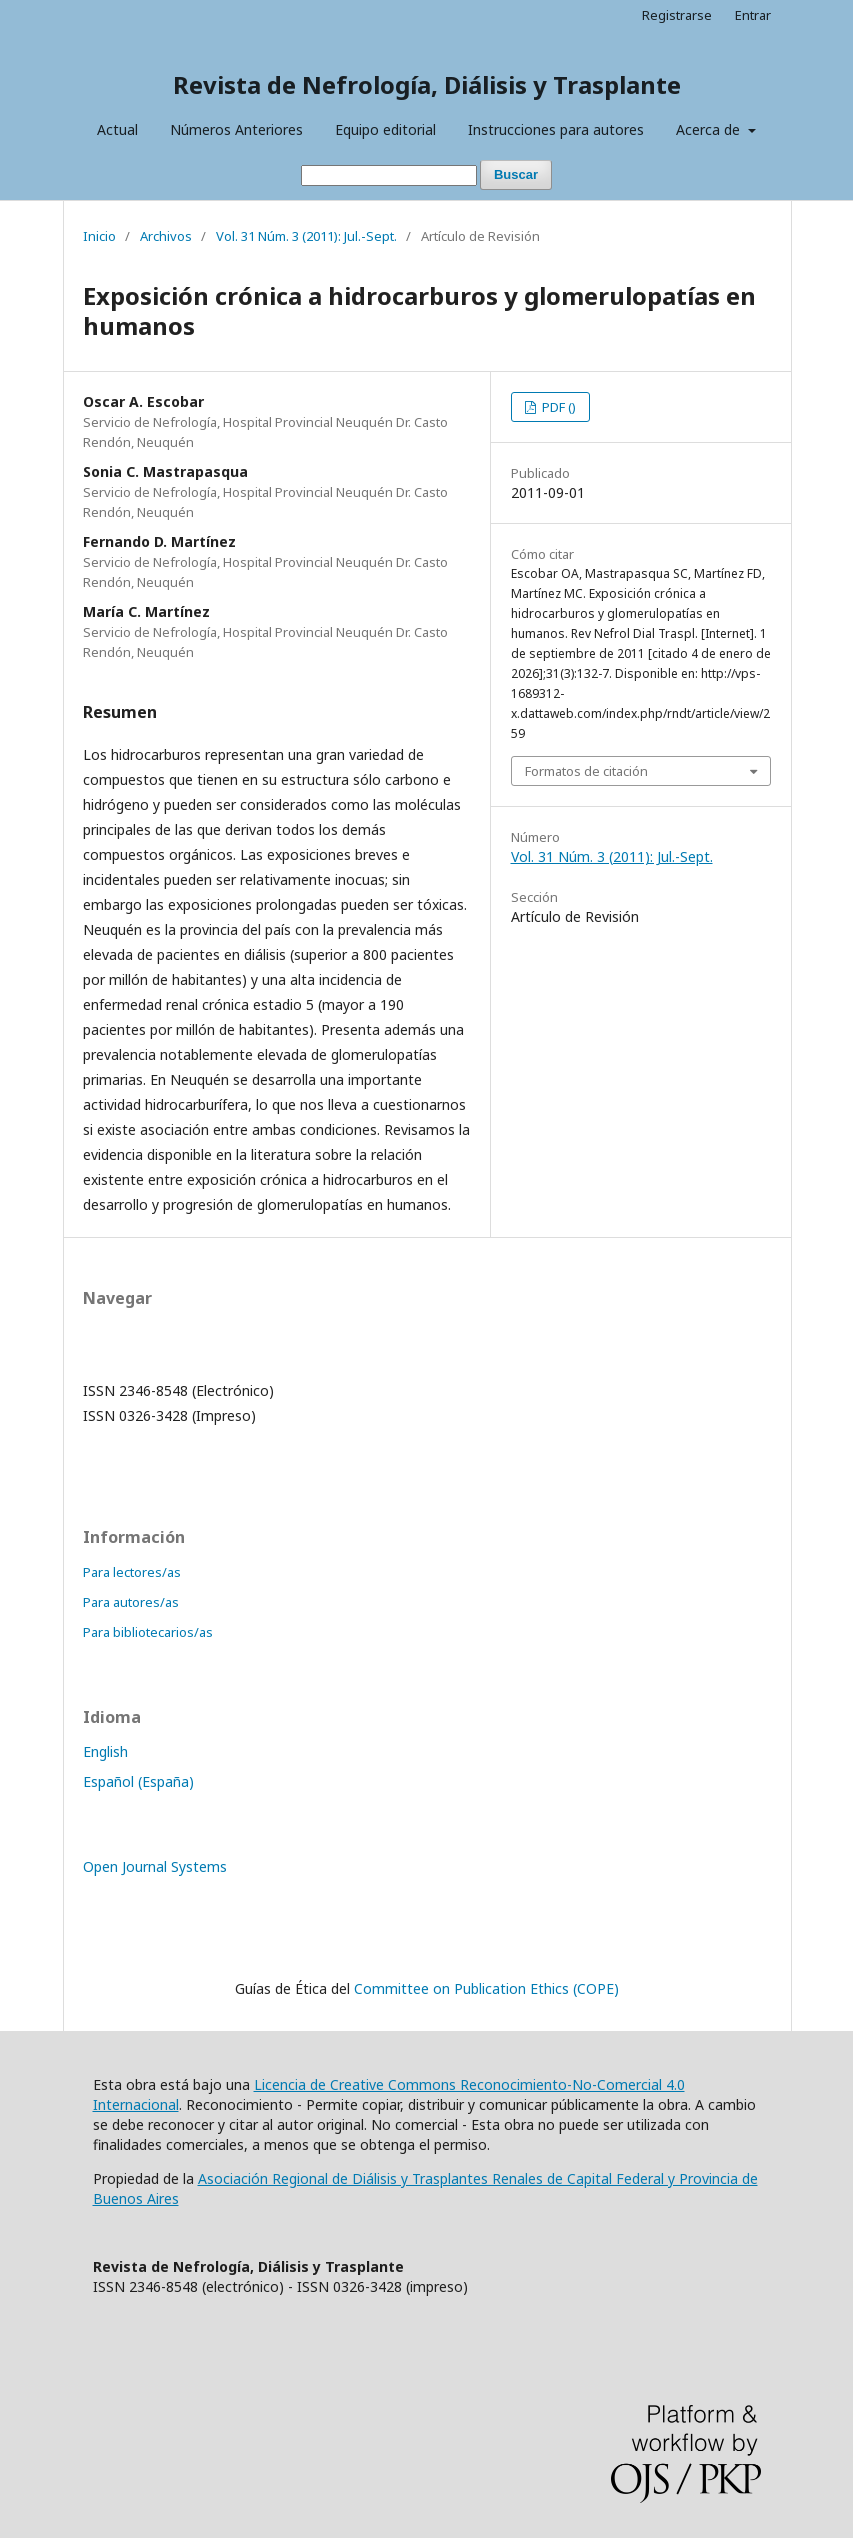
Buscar (516, 174)
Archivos (166, 236)
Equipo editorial (385, 129)
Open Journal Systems (155, 1866)
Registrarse (677, 15)
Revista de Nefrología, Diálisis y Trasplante (427, 84)
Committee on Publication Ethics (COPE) (486, 1988)
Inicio (99, 236)
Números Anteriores (236, 129)
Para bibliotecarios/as (148, 1632)
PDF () (557, 407)
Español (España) (138, 1781)
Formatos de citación (586, 771)
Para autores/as (131, 1602)
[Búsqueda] (389, 175)
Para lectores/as (132, 1572)
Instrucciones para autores (556, 129)
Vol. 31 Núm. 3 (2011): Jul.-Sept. (306, 236)
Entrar (753, 15)
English (105, 1751)
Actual (117, 129)
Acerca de (710, 129)
